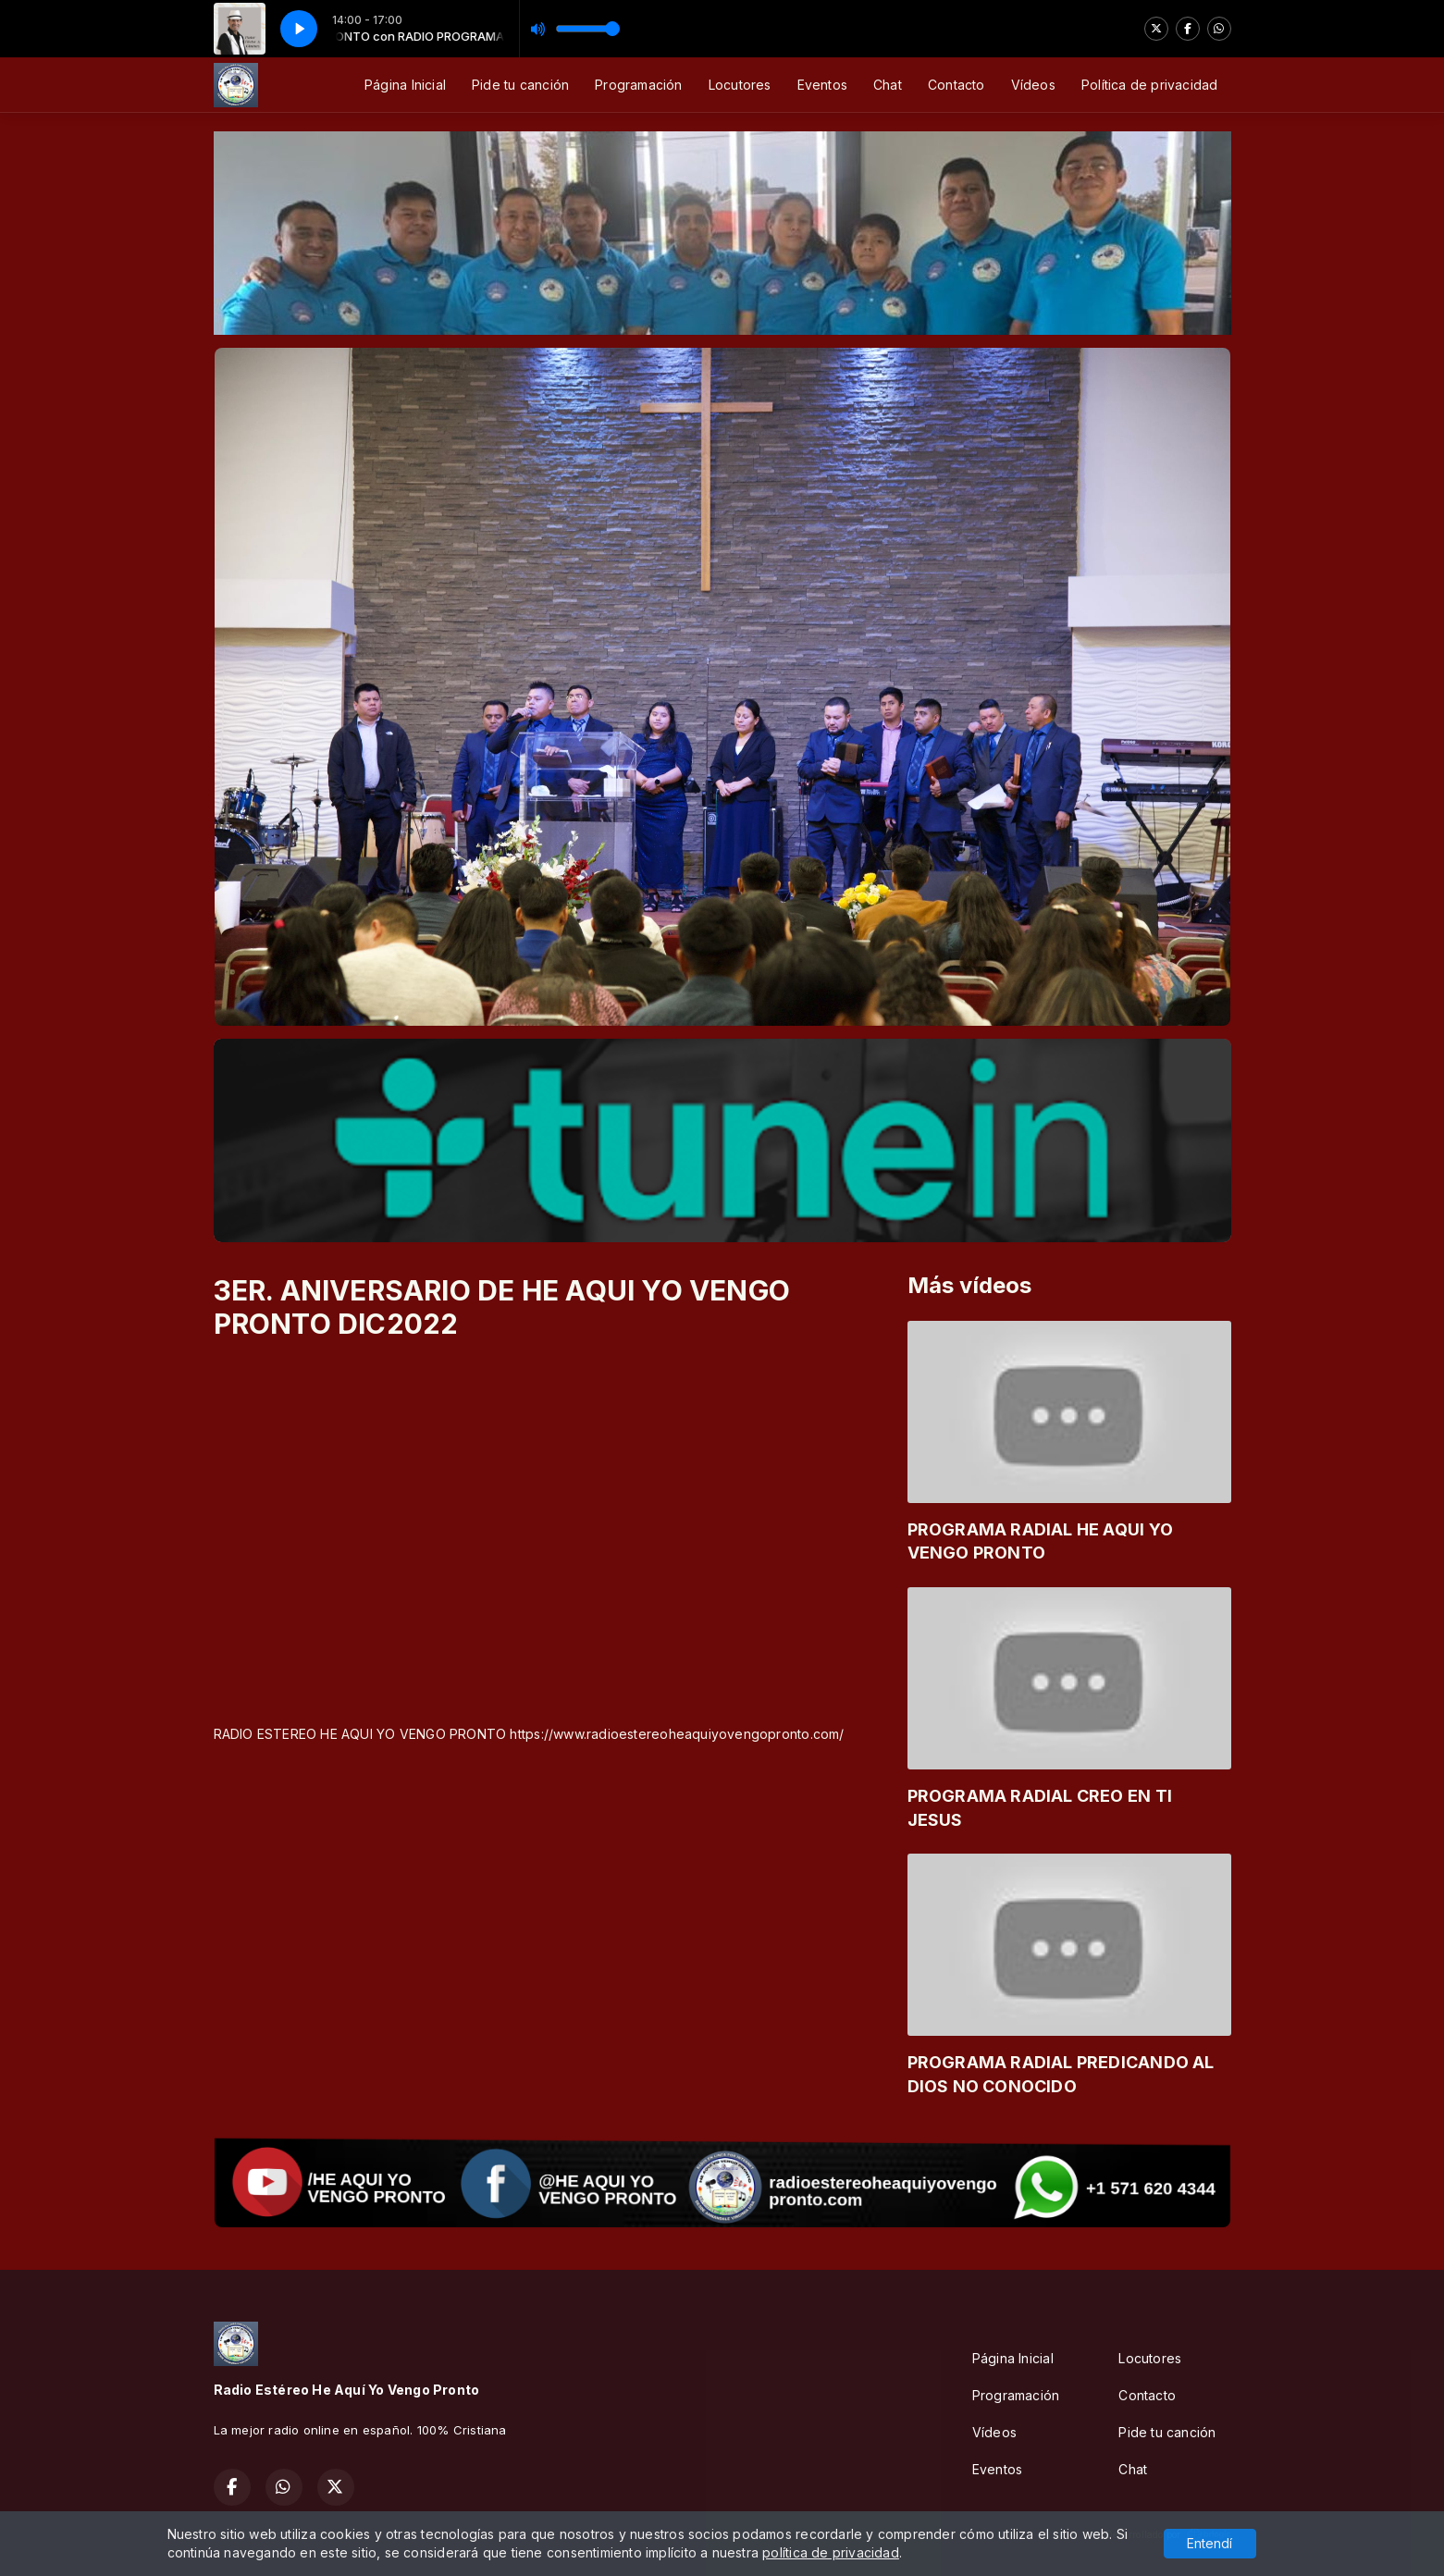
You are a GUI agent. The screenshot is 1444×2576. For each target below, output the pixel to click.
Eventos (822, 84)
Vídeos (1033, 84)
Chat (887, 84)
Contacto (956, 84)
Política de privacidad (1149, 84)
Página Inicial (405, 84)
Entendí (1209, 2543)
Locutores (740, 84)
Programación (639, 84)
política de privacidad (830, 2552)
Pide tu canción (520, 84)
